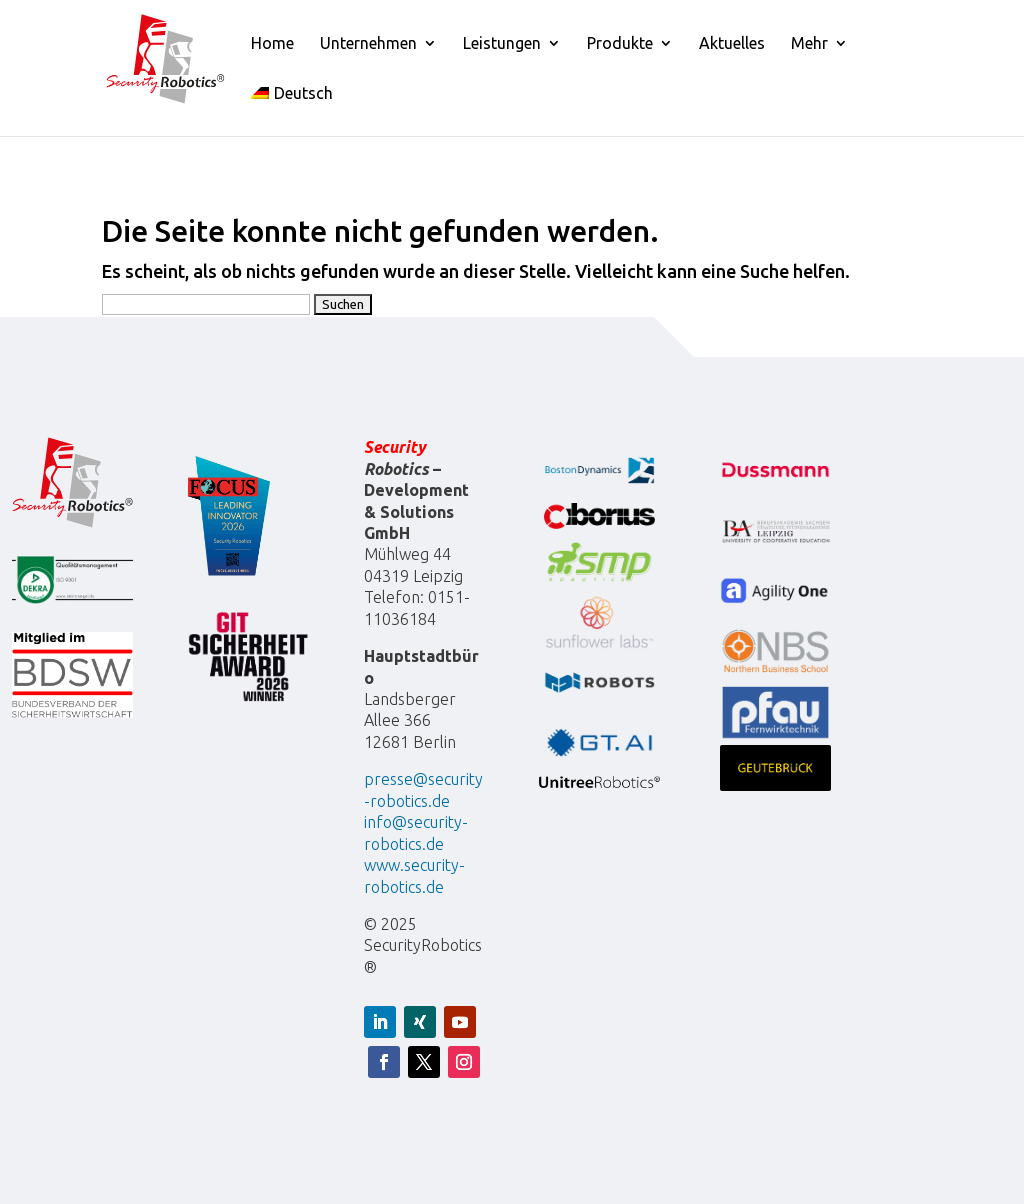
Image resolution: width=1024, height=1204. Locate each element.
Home (272, 44)
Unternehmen (368, 44)
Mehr (809, 44)
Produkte (620, 44)
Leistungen (502, 44)
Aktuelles (732, 44)
